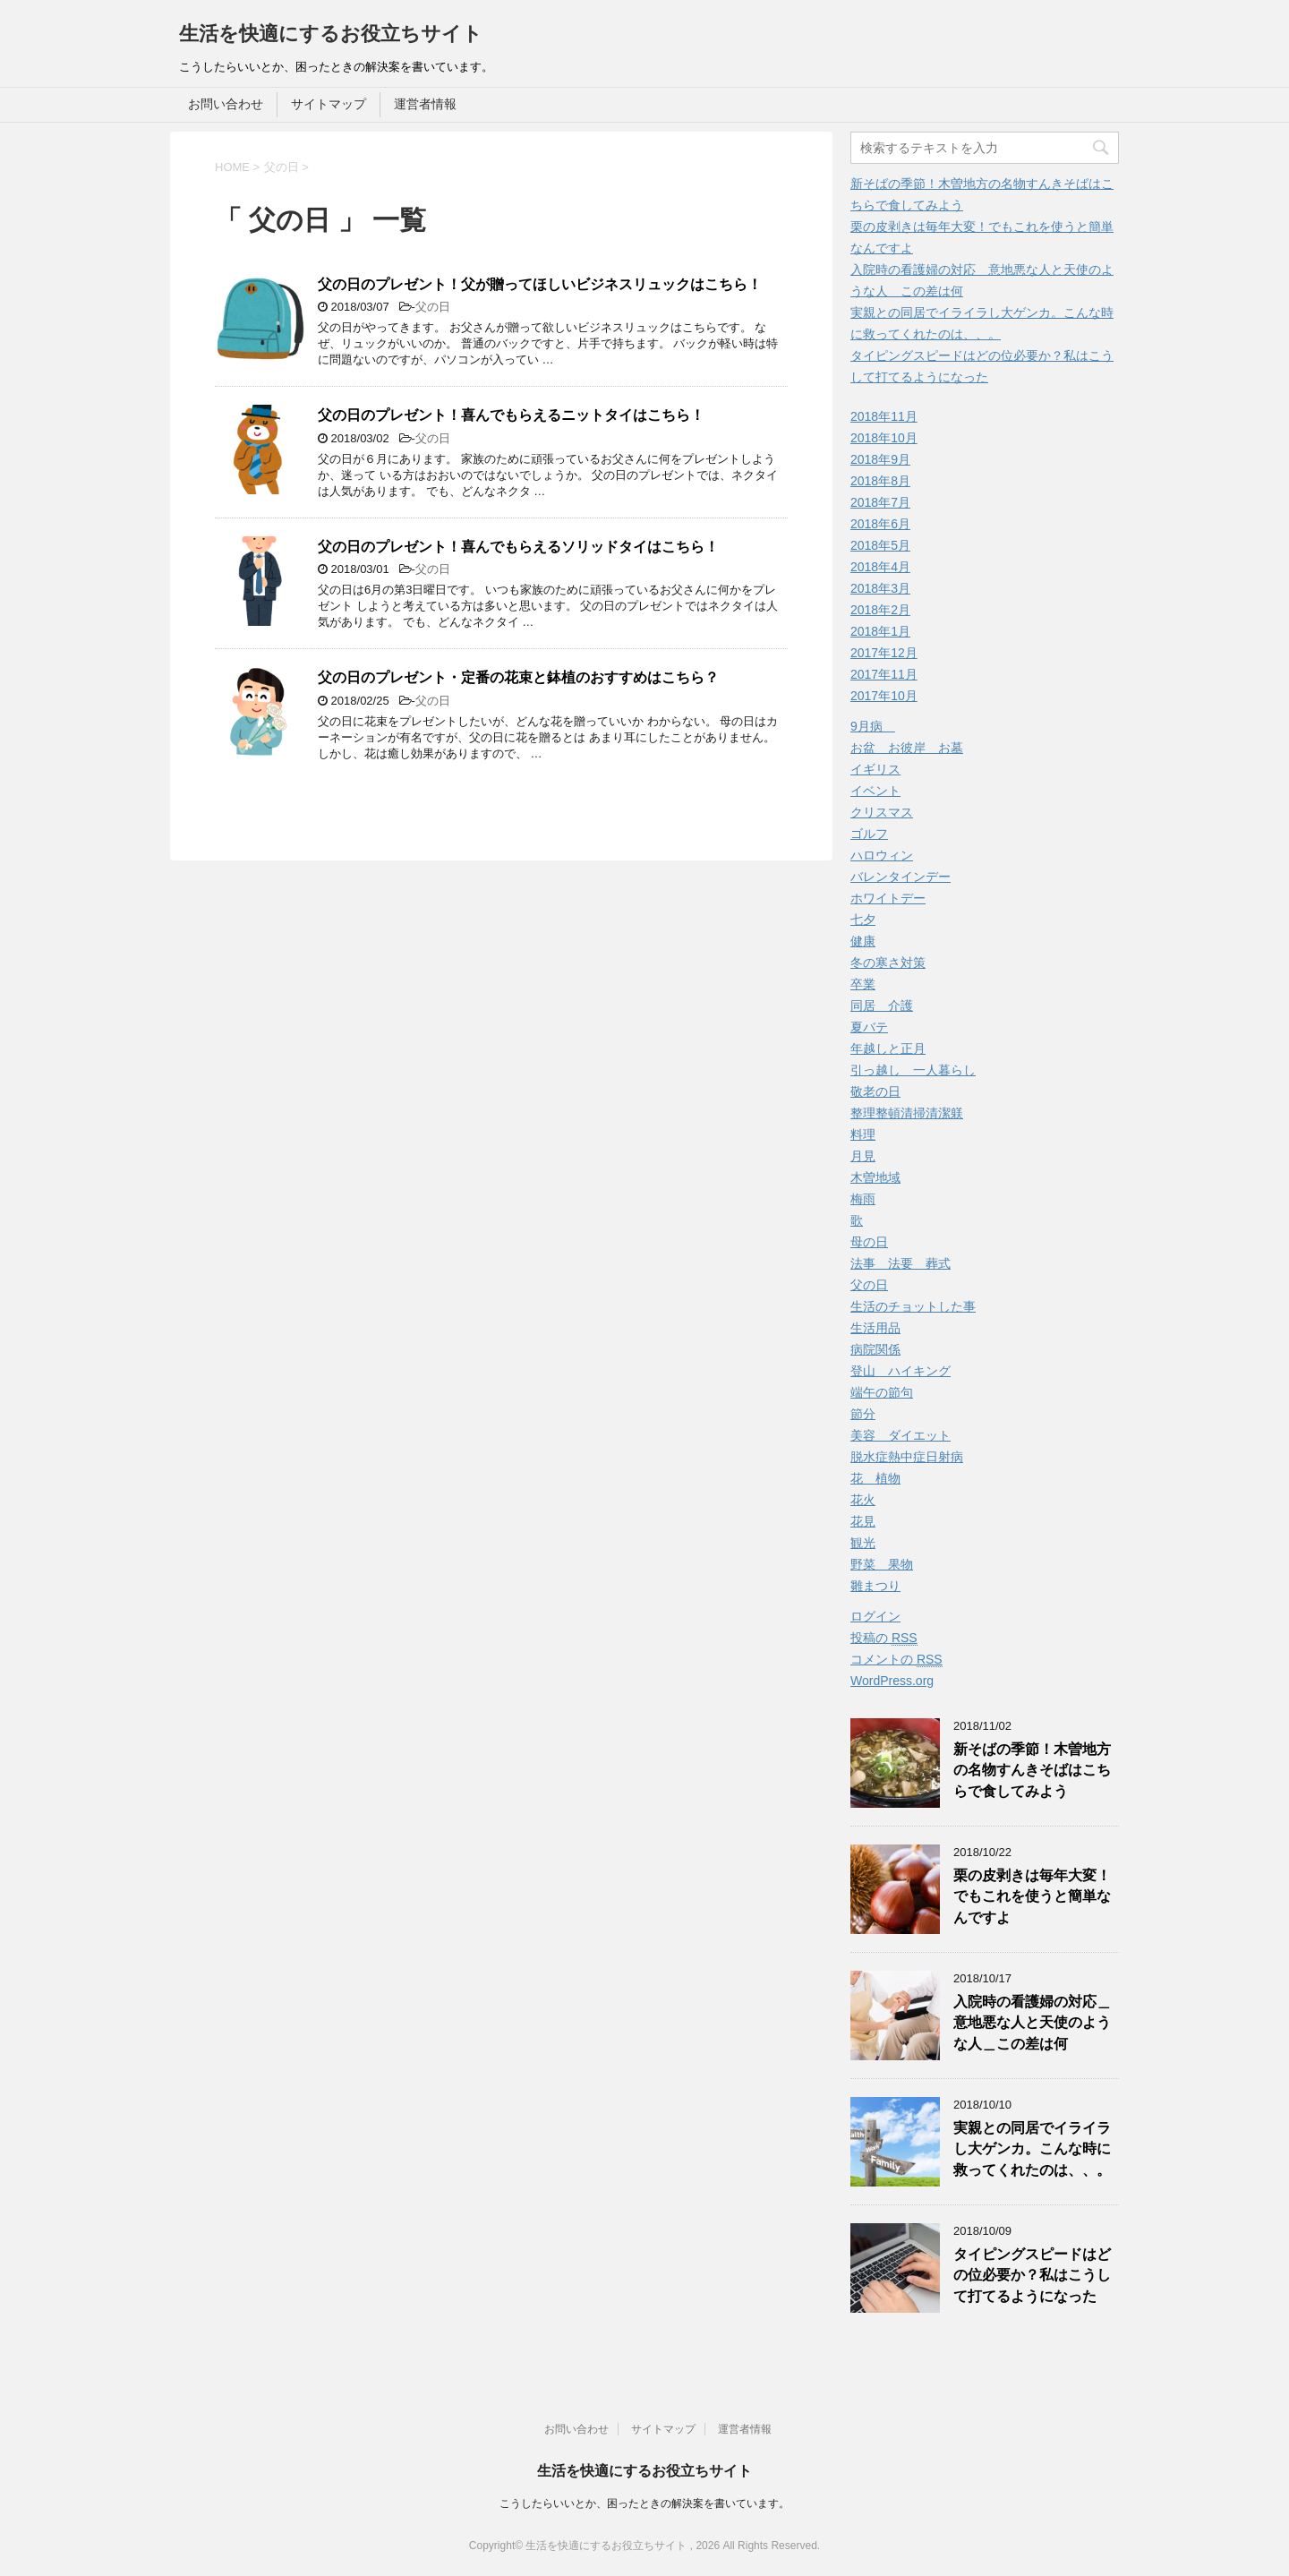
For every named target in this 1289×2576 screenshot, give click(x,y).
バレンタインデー (900, 876)
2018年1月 (880, 631)
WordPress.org (892, 1680)
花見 (862, 1521)
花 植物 (875, 1478)
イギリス (875, 769)
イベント (875, 790)
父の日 (432, 306)
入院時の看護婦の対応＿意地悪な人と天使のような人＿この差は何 (1032, 2022)
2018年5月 (880, 545)
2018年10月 (884, 438)
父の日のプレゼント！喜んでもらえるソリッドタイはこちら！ (518, 546)
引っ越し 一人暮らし (913, 1070)
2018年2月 (880, 610)
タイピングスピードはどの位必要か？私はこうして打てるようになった (1032, 2275)
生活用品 (875, 1328)
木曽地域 (875, 1177)
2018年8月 (880, 481)
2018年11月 (884, 416)
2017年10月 (884, 696)
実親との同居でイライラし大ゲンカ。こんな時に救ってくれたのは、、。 (1032, 2149)
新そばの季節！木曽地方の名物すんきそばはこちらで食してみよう (1032, 1770)
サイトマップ (328, 104)
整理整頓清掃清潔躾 (906, 1113)
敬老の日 (875, 1091)
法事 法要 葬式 (900, 1263)
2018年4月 (880, 567)
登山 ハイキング (900, 1371)
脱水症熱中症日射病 (906, 1457)
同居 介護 (881, 1005)
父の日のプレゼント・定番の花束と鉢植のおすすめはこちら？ (518, 677)
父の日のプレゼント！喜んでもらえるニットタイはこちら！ (511, 415)
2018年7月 (880, 502)
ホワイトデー (888, 898)
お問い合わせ (225, 104)
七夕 (862, 919)
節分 (862, 1414)
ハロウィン (881, 855)
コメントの (896, 1659)
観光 (862, 1543)
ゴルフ (869, 833)
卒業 (862, 984)
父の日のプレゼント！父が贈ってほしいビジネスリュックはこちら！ (540, 284)
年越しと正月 (888, 1048)
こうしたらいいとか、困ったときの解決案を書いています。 (644, 2503)
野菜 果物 (881, 1564)
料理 (862, 1134)
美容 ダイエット (900, 1435)
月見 (862, 1156)
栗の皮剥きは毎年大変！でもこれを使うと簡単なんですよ (1032, 1896)
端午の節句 (881, 1392)
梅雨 (862, 1199)
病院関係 (875, 1349)
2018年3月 (880, 588)
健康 (862, 941)
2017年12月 (884, 653)
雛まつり (875, 1586)
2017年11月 (884, 674)
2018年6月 (880, 524)
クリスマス (881, 812)
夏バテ (869, 1027)
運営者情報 (425, 104)
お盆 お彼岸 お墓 (906, 747)
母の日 (869, 1242)
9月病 (872, 726)
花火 (862, 1500)
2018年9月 (880, 459)
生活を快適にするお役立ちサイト (330, 33)
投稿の (884, 1638)
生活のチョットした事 (913, 1306)
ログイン (875, 1616)
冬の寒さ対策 (888, 962)
